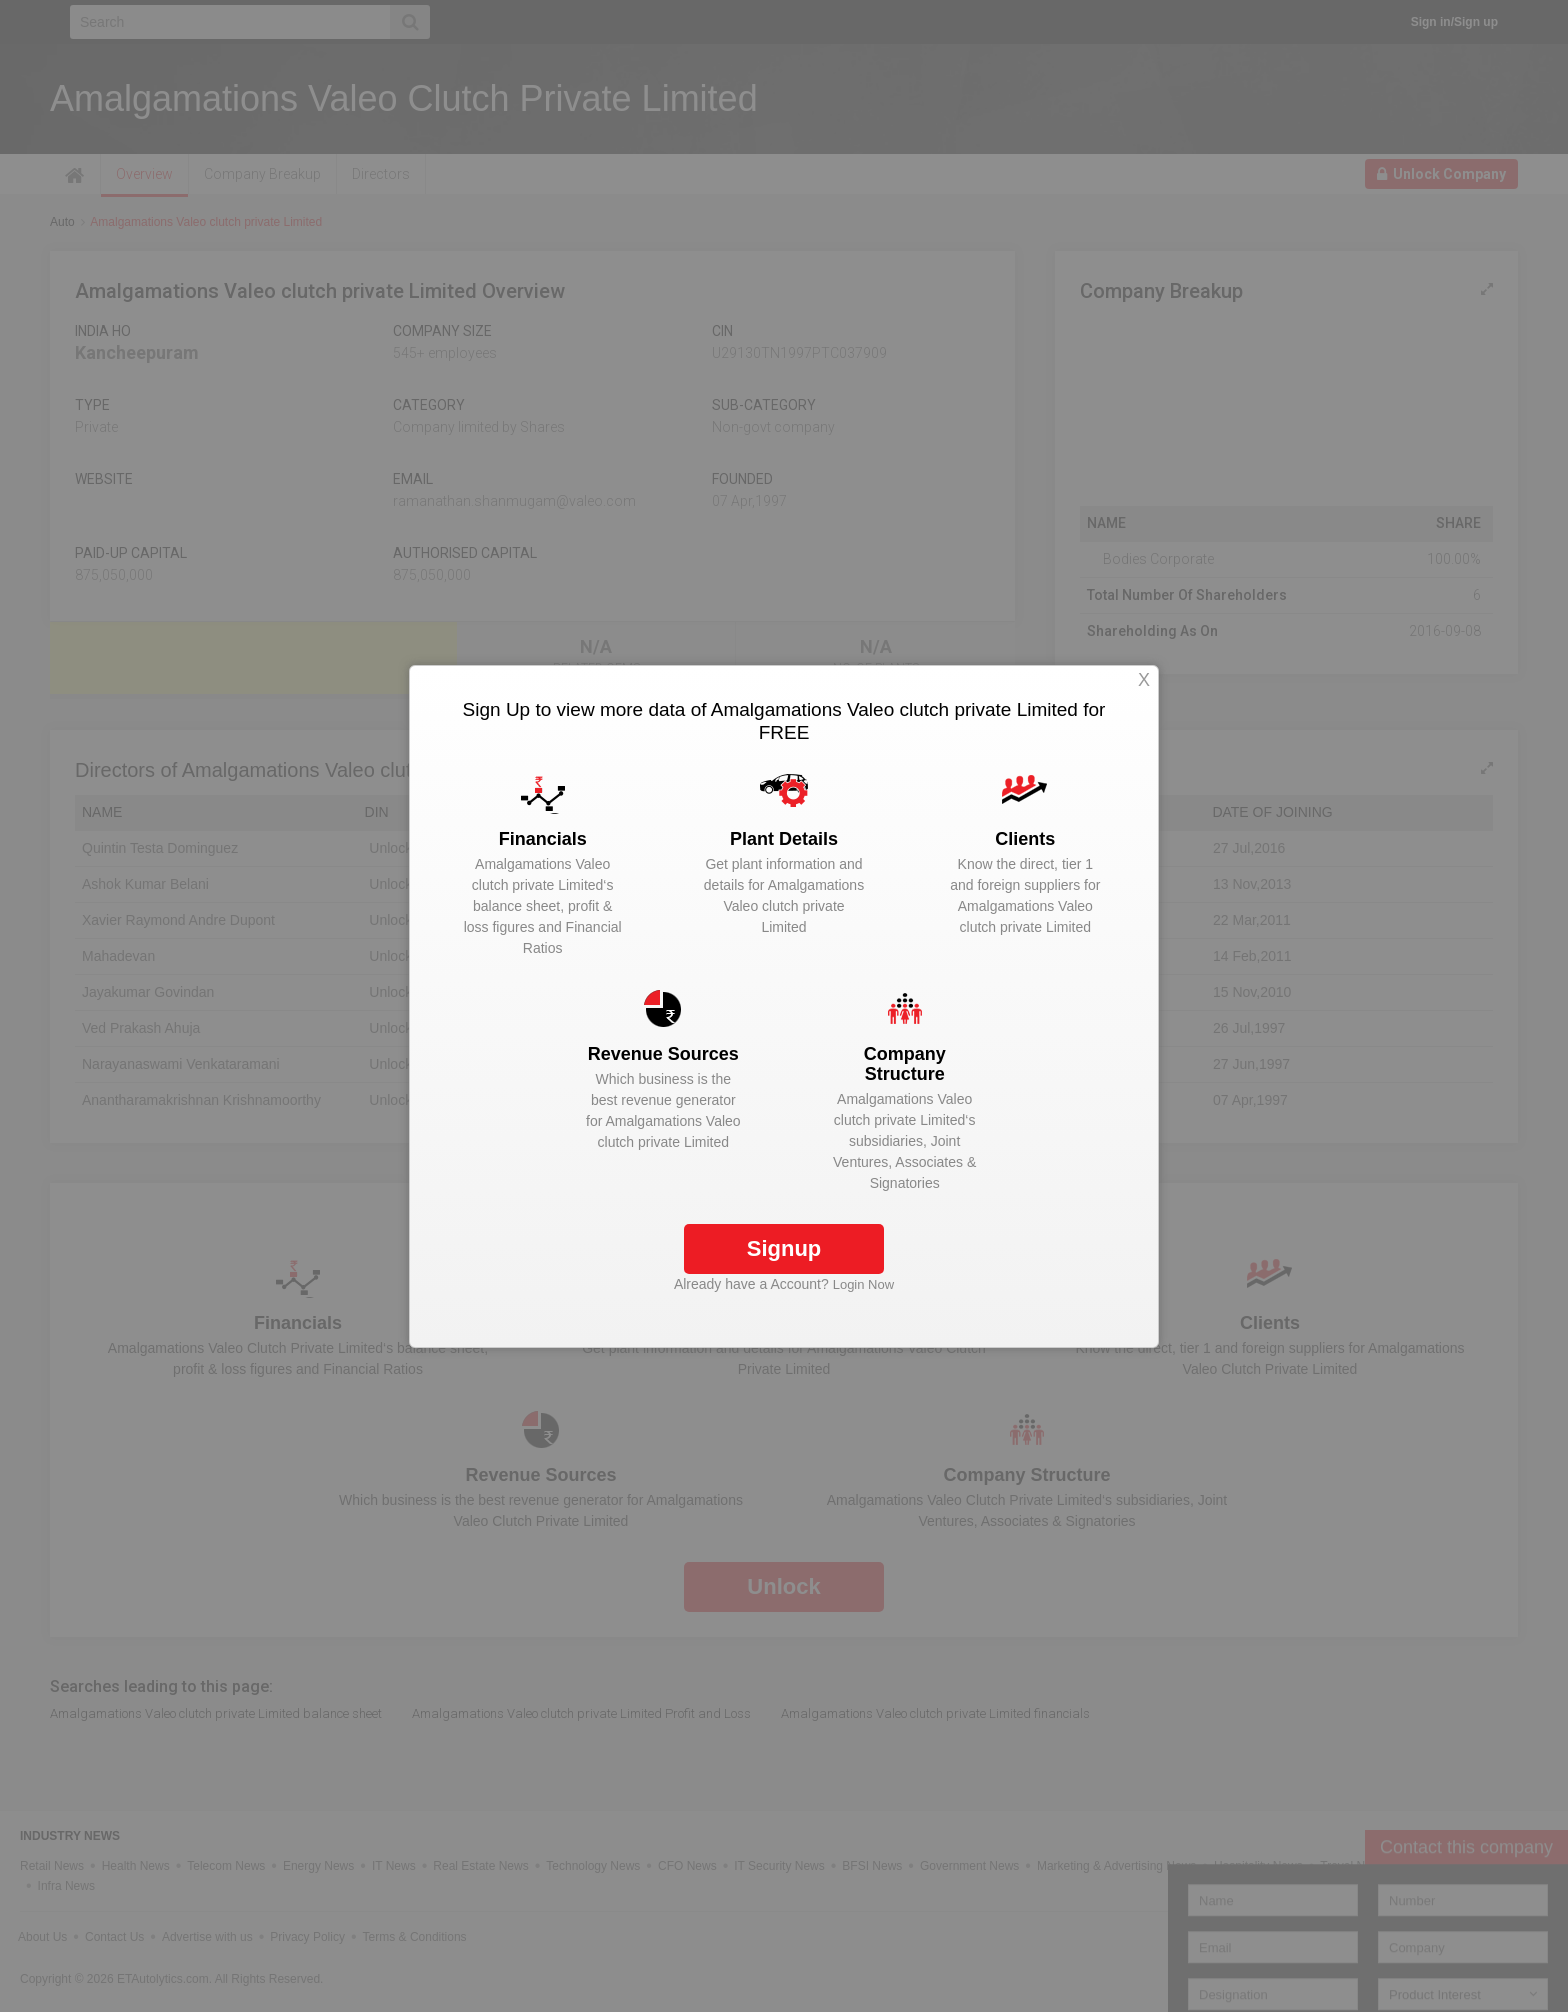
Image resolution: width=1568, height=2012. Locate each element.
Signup (784, 1248)
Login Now (863, 1284)
